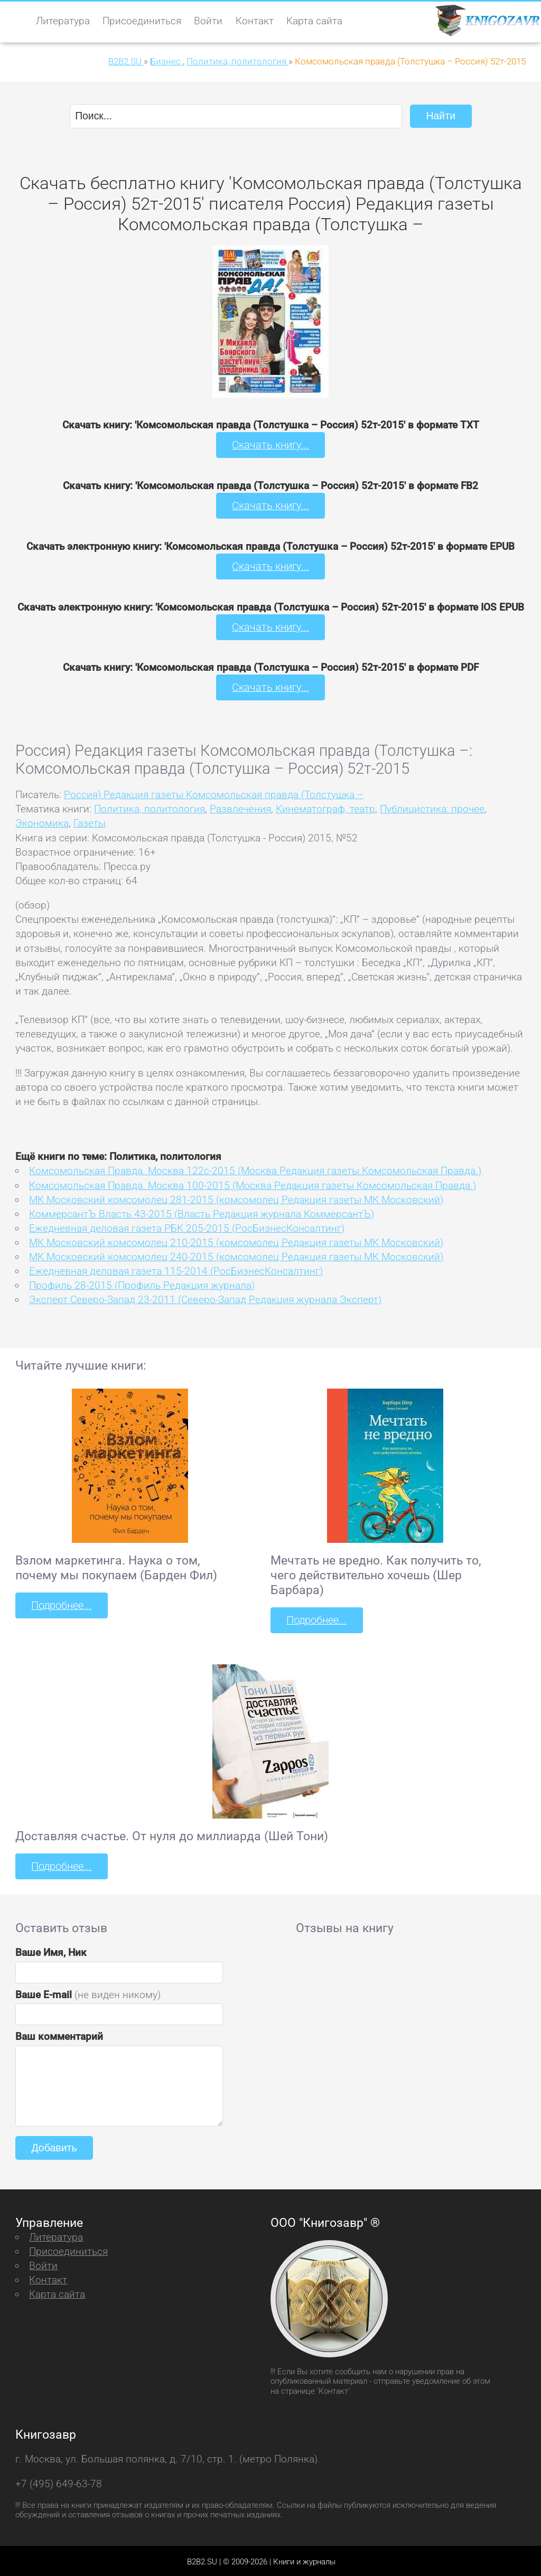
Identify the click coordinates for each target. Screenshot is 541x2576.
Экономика (42, 822)
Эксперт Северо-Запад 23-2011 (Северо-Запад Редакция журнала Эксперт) (205, 1298)
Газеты (89, 822)
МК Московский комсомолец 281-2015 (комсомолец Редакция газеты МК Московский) (236, 1198)
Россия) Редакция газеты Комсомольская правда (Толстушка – (213, 793)
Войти (208, 21)
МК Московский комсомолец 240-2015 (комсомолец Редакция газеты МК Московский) (236, 1255)
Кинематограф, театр (325, 807)
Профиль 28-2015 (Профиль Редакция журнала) (142, 1284)
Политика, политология (149, 807)
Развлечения (240, 807)
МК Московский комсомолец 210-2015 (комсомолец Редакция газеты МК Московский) (236, 1241)
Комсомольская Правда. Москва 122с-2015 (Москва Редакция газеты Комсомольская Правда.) (255, 1170)
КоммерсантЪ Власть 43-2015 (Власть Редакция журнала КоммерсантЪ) (201, 1212)
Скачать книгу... (270, 445)
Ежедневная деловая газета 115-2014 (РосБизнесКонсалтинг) (176, 1269)
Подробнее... (60, 1604)
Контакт (255, 21)
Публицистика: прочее (432, 807)
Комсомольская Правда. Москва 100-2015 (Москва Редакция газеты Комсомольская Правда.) (252, 1184)
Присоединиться (141, 21)
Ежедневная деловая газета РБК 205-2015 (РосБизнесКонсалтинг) (186, 1227)
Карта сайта (314, 21)
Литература (63, 21)
